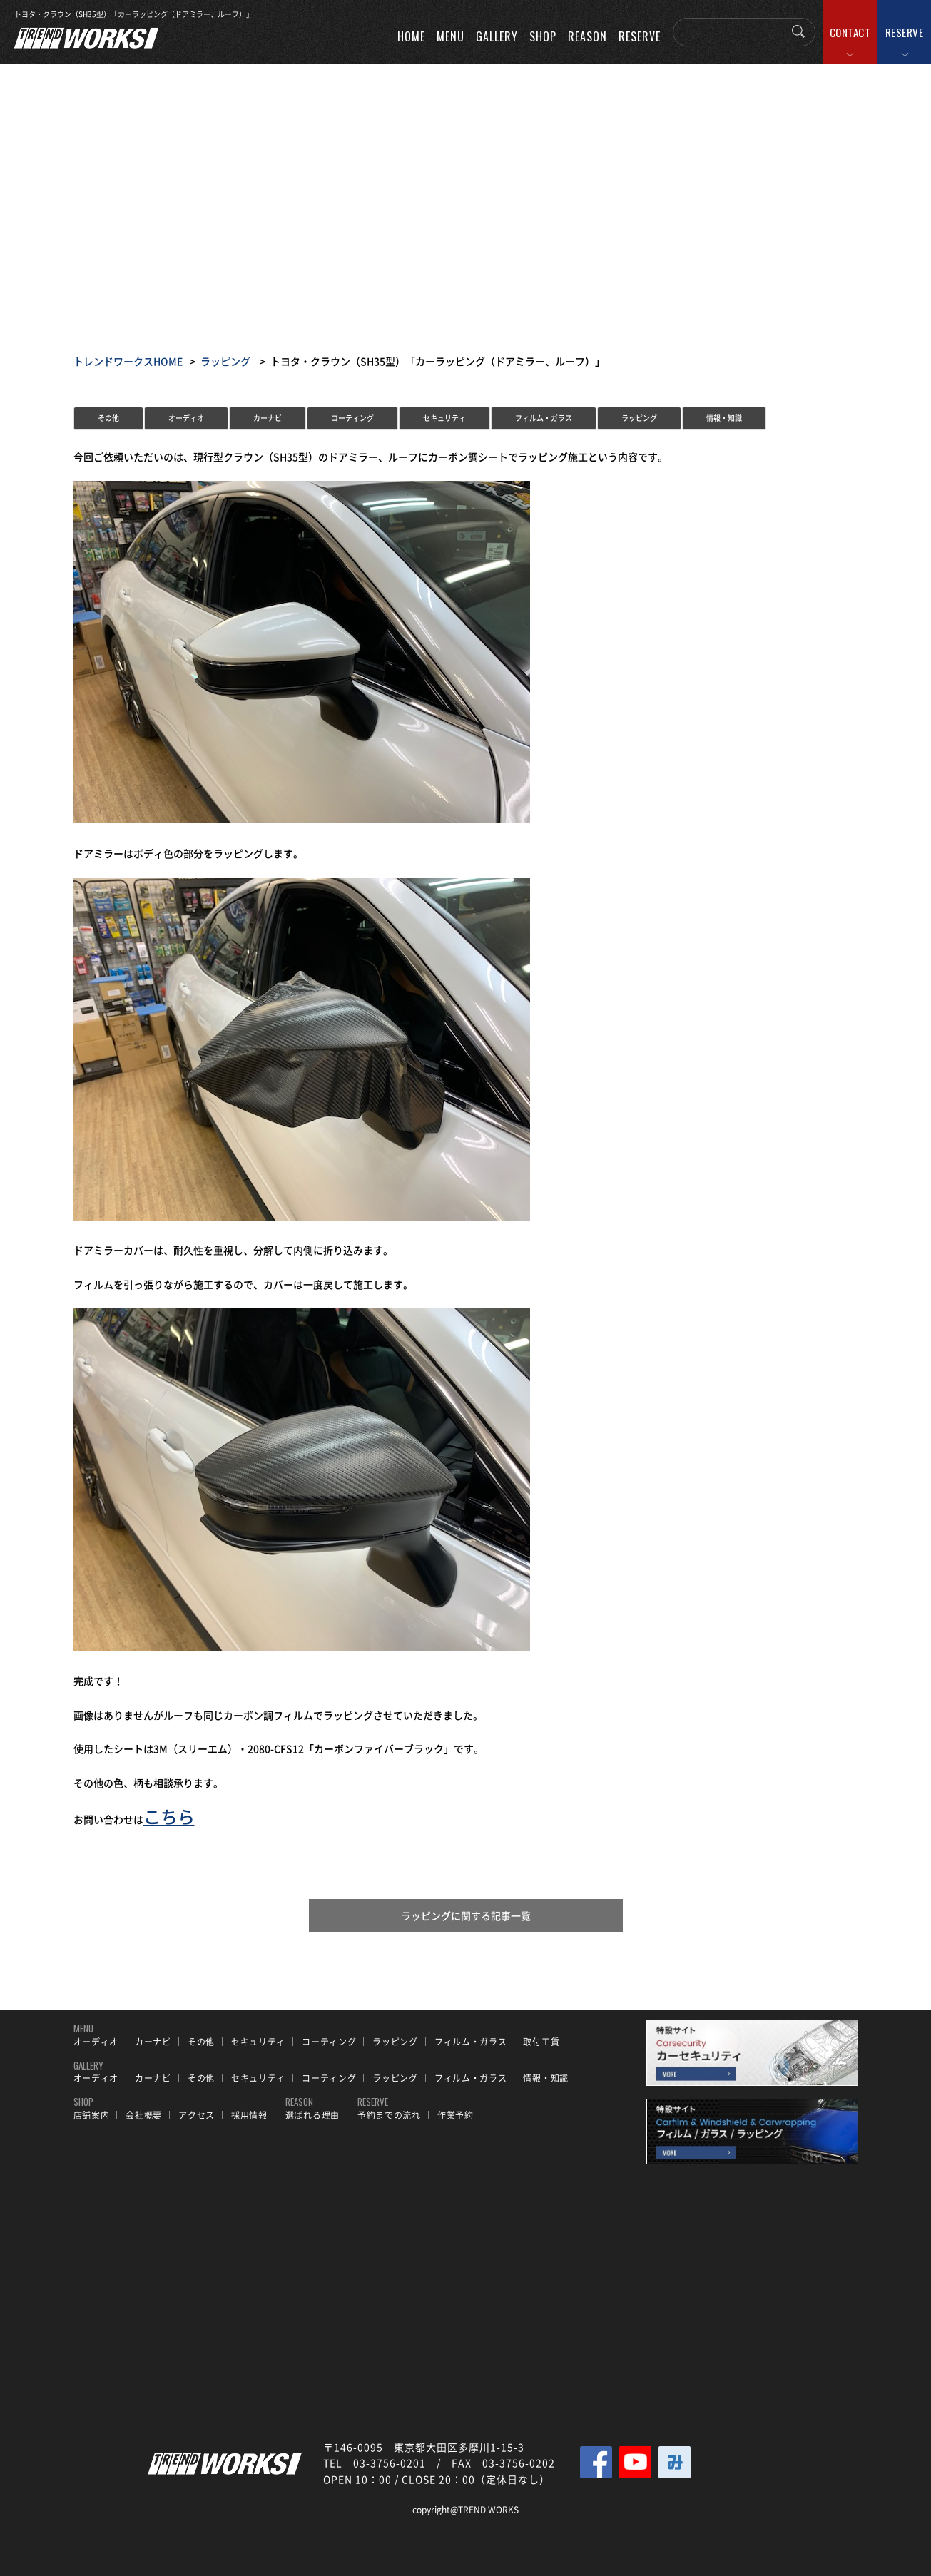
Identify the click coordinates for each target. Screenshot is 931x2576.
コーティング (352, 417)
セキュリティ (444, 417)
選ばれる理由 (312, 2115)
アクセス (196, 2115)
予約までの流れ (389, 2115)
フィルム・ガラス (543, 417)
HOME (411, 36)
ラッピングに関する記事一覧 (466, 1915)
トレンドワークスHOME (128, 361)
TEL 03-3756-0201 (374, 2462)
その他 (108, 417)
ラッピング (225, 361)
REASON (587, 36)
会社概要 (144, 2115)
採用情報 (249, 2115)
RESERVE (904, 32)
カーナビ (267, 417)
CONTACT (850, 32)
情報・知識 (724, 417)
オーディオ (186, 417)
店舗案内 (91, 2115)
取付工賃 (541, 2041)
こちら (169, 1816)
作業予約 (455, 2115)
